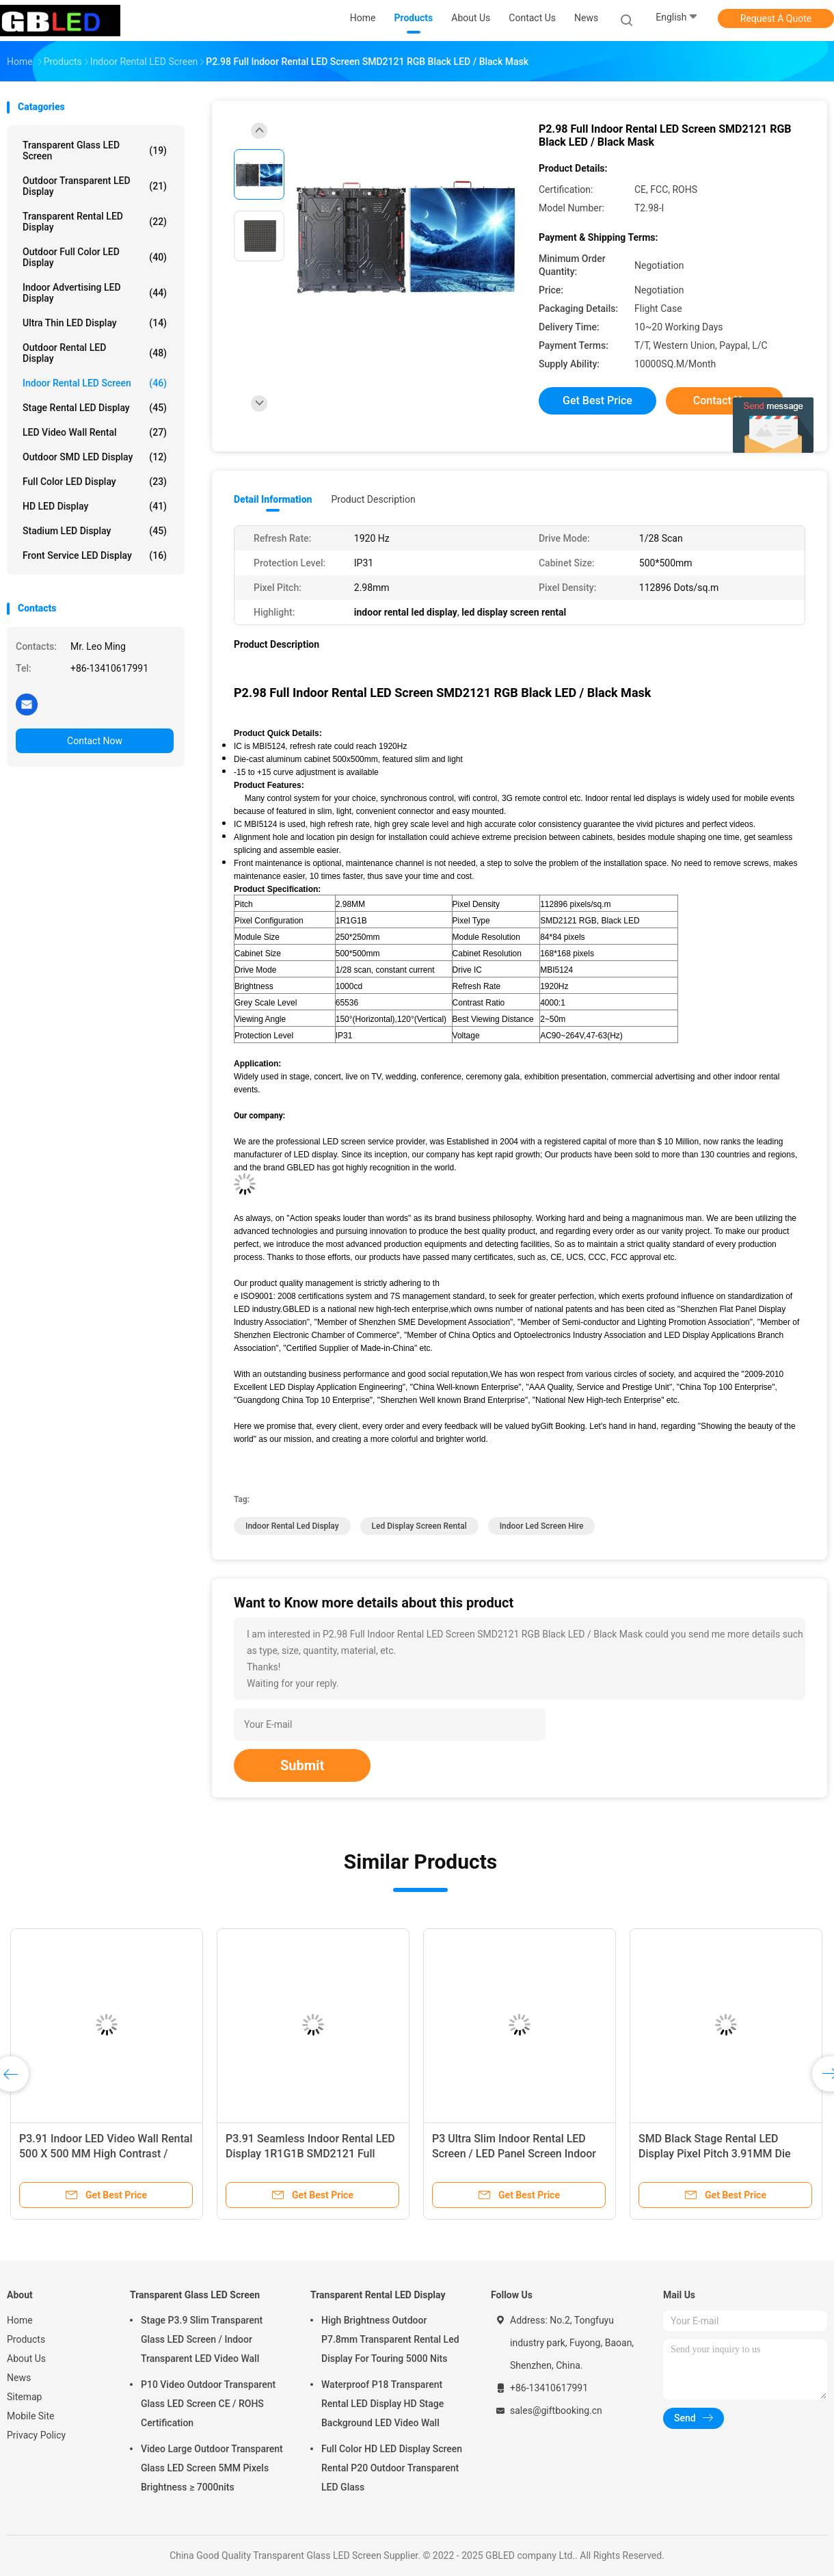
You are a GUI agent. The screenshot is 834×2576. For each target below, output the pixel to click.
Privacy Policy (36, 2435)
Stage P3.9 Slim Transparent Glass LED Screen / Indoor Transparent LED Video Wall (202, 2339)
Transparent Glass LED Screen (95, 150)
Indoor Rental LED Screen (95, 383)
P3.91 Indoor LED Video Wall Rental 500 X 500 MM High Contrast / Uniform (105, 2153)
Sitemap (24, 2396)
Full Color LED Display (95, 481)
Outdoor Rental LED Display (95, 353)
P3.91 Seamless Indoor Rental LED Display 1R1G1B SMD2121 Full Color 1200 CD (310, 2153)
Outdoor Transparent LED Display (95, 186)
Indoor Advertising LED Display (95, 293)
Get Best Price (597, 400)
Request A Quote (775, 18)
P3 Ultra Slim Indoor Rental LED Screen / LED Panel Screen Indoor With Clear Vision (514, 2153)
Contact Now (94, 740)
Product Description (373, 499)
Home (20, 2320)
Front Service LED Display (95, 555)
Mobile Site (31, 2415)
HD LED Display (95, 506)
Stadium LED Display (95, 531)
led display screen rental (419, 1526)
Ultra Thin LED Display (95, 323)
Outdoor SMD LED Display (95, 457)
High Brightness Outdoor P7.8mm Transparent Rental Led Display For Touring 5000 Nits (390, 2339)
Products (26, 2339)
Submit (302, 1765)
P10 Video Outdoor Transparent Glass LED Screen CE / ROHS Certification (208, 2403)
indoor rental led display (292, 1526)
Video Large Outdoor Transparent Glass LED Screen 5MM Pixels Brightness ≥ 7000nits (212, 2468)
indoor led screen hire (542, 1526)
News (19, 2377)
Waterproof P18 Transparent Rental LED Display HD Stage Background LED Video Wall (382, 2403)
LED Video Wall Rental (95, 432)
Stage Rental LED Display (95, 408)
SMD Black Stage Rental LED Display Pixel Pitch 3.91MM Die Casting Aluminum (714, 2153)
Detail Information (273, 499)
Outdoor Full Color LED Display (95, 257)
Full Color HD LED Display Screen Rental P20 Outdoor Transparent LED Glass (391, 2468)
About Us (26, 2358)
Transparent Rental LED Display (95, 222)
